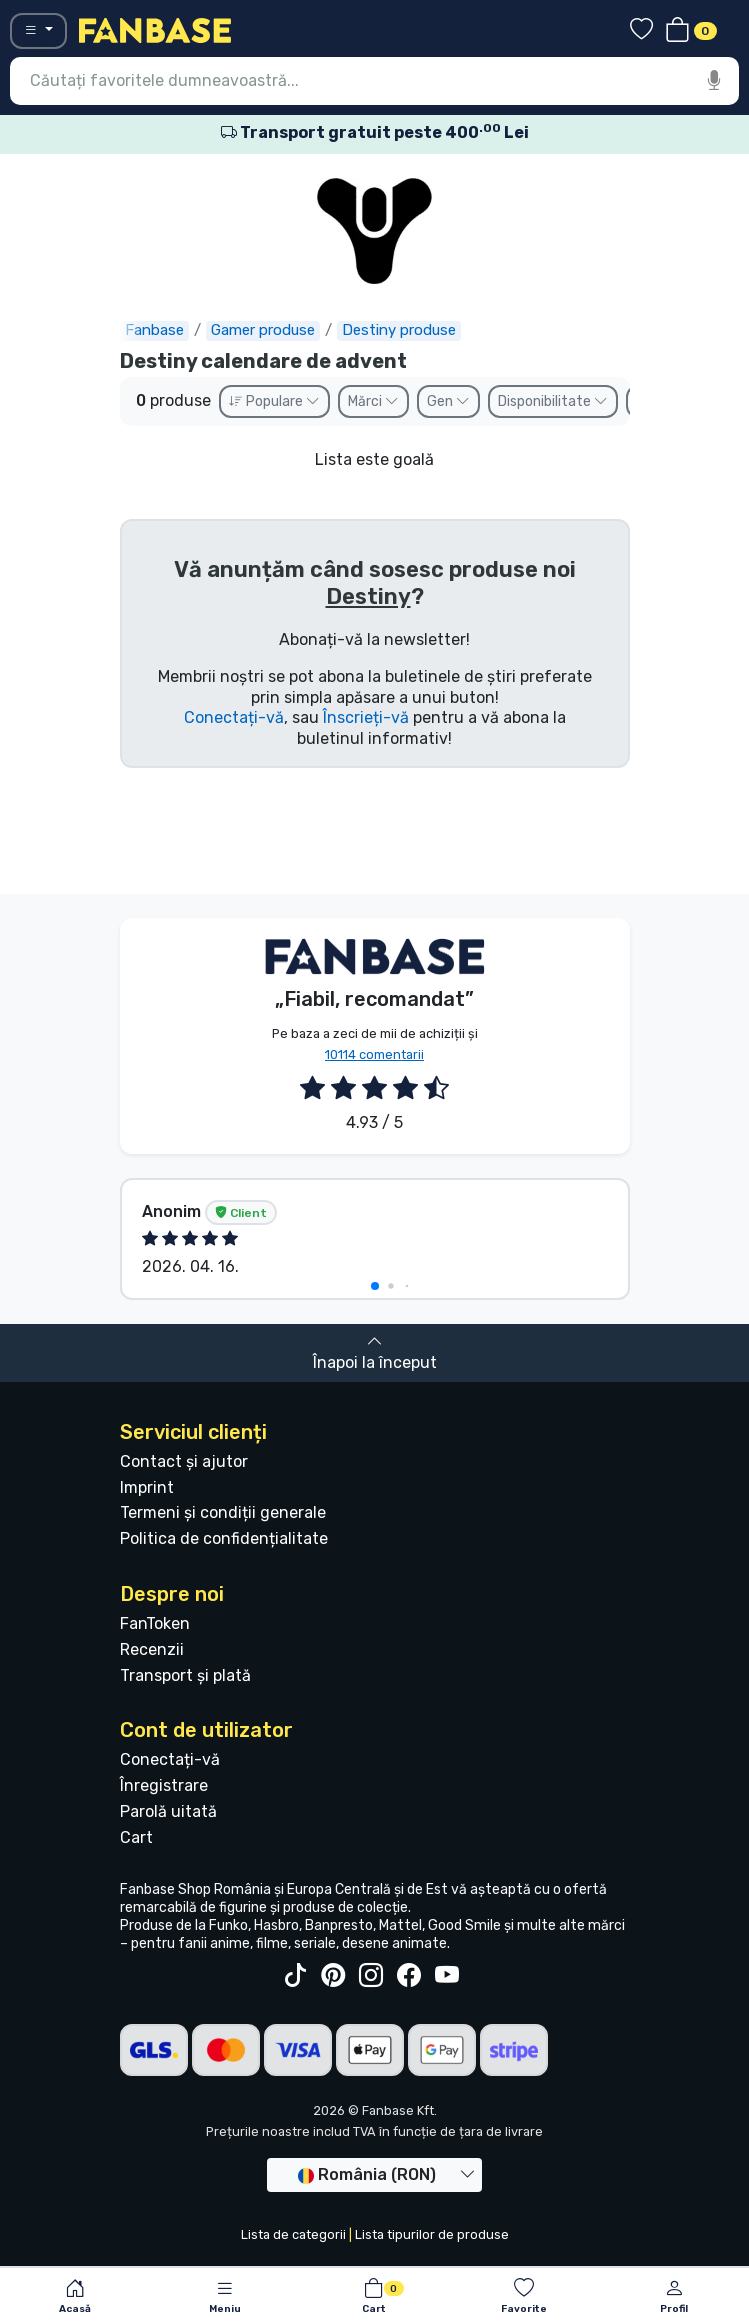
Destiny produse (399, 330)
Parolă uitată (168, 1811)
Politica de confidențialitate (224, 1538)
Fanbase (154, 330)
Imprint (147, 1487)
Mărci (373, 401)
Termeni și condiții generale (223, 1512)
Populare (274, 401)
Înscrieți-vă (366, 717)
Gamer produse (263, 330)
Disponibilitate (553, 401)
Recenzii (152, 1649)
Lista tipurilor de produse (432, 2234)
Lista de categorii (293, 2234)
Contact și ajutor (184, 1461)
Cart (136, 1837)
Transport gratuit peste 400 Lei (375, 132)
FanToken (155, 1623)
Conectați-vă (234, 717)
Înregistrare (164, 1785)
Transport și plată (185, 1675)
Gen (448, 401)
